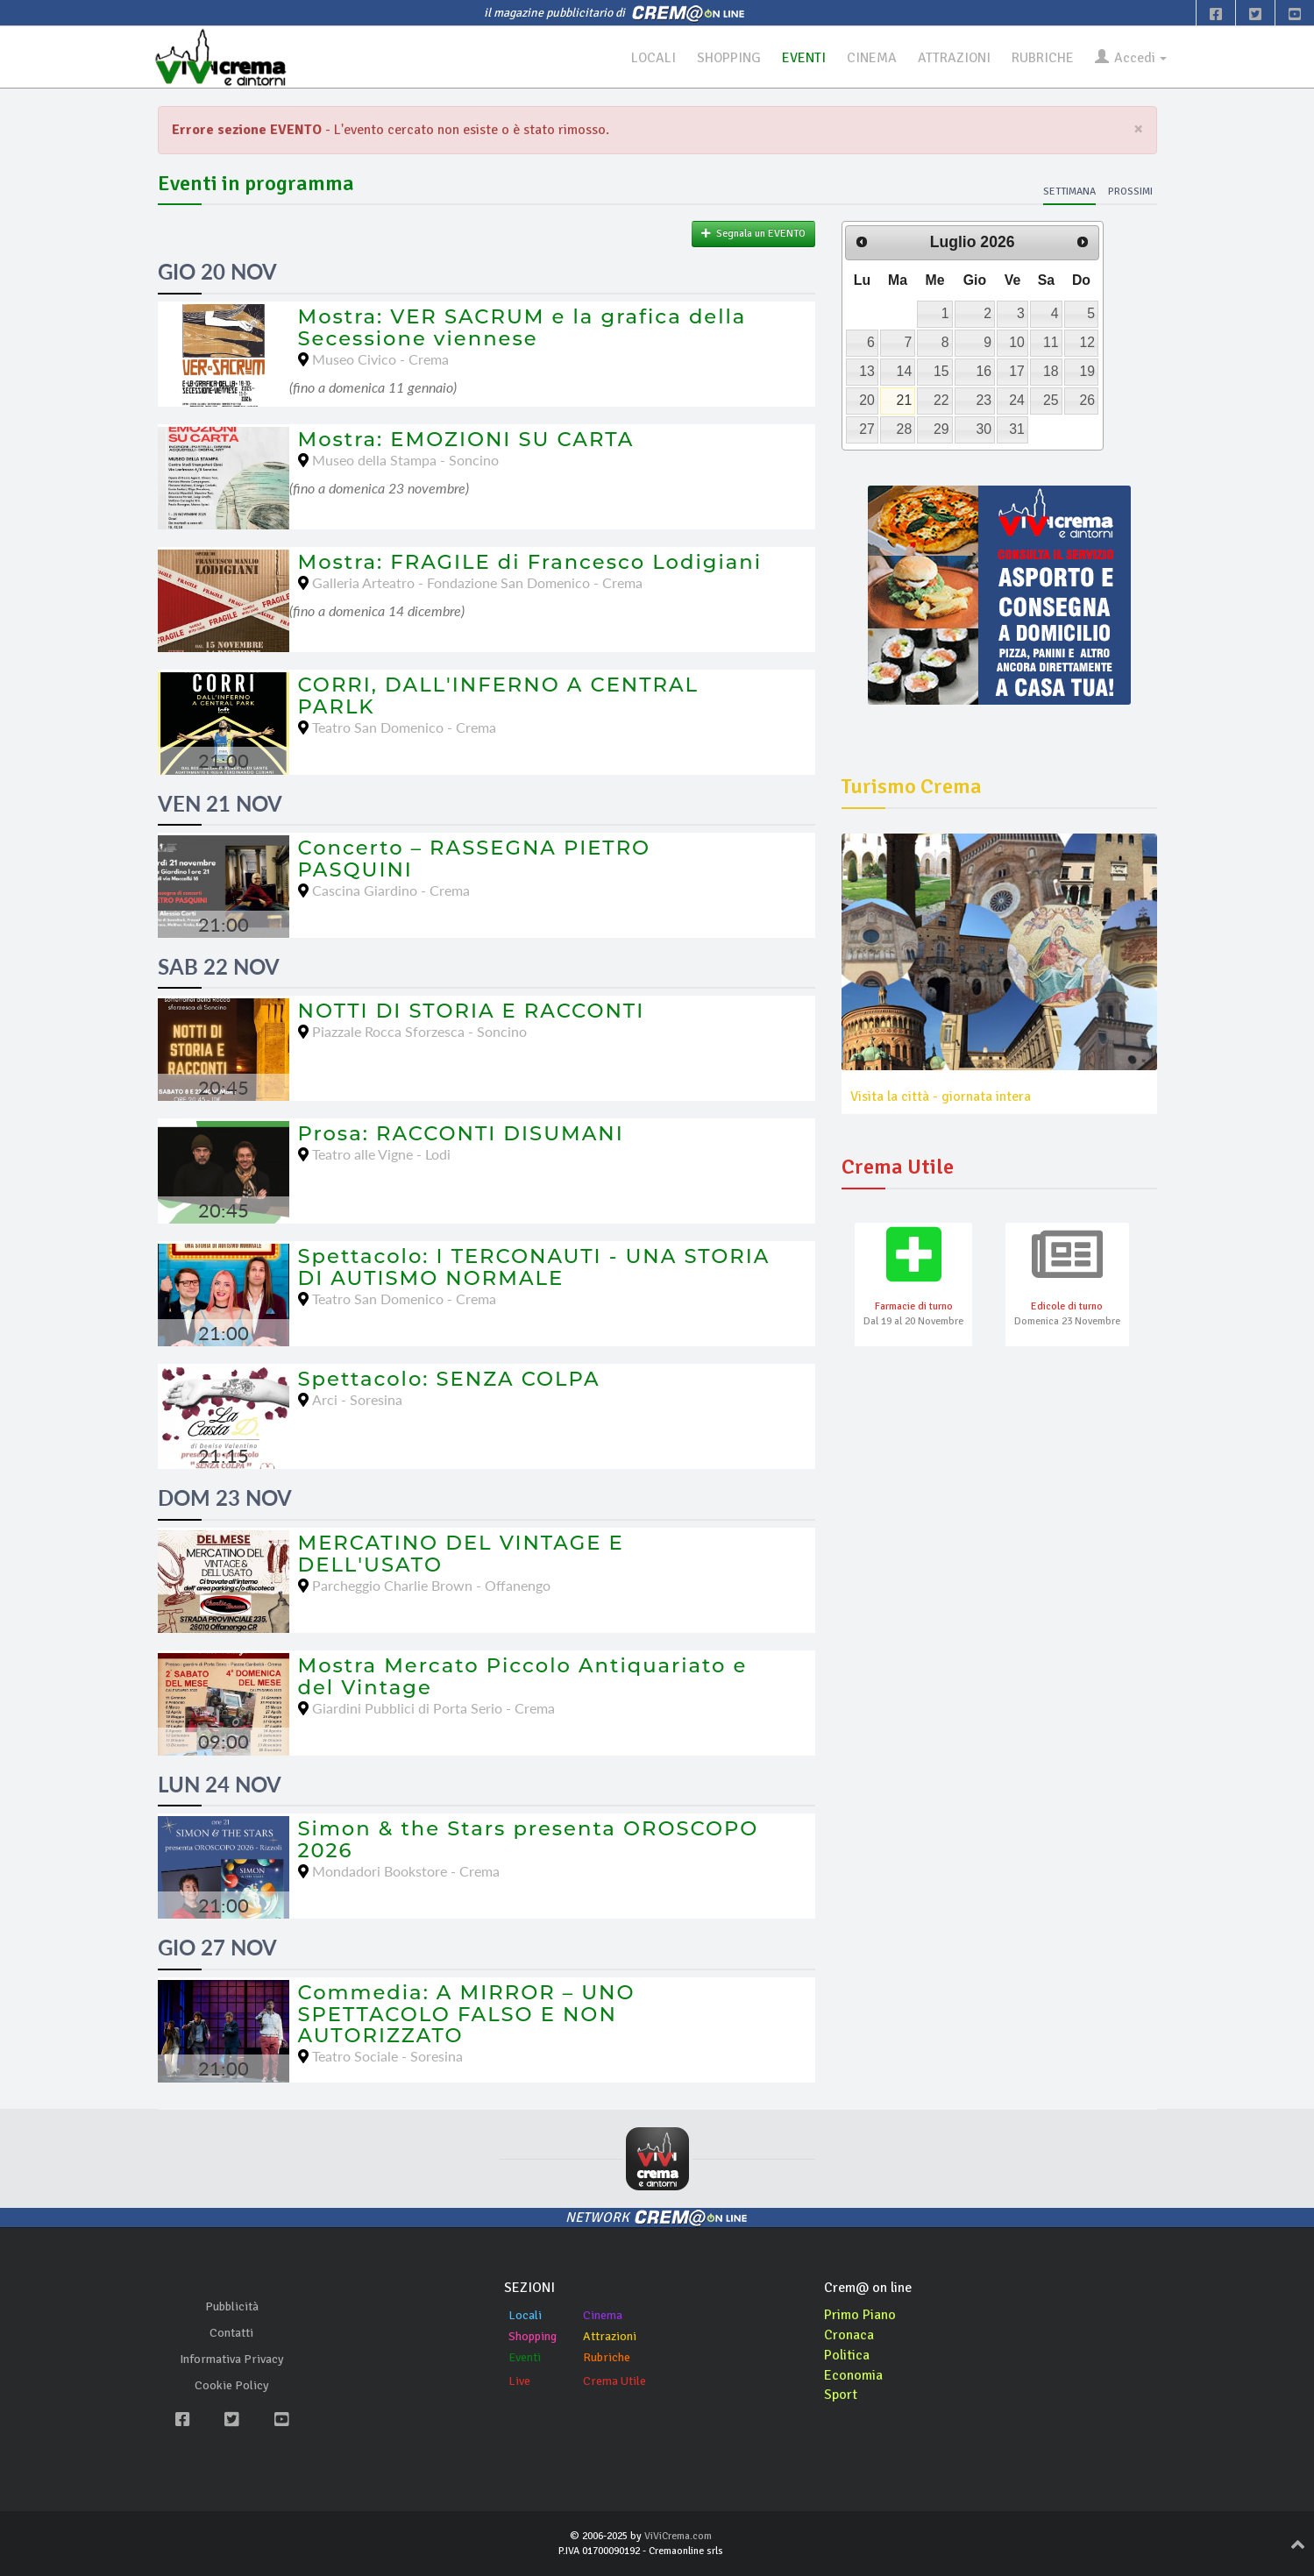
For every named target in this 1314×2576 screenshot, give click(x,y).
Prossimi (1130, 191)
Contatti (231, 2332)
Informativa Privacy (232, 2359)
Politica (847, 2355)
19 (1087, 371)
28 (905, 429)
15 (941, 371)
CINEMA (868, 58)
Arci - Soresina (357, 1399)
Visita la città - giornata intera (940, 1096)
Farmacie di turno (914, 1306)
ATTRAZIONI (951, 58)
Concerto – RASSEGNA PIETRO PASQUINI (474, 858)
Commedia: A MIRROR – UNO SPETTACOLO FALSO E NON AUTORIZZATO (467, 2014)
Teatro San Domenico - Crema (404, 727)
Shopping (532, 2336)
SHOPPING (725, 58)
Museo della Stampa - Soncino (405, 459)
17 (1017, 371)
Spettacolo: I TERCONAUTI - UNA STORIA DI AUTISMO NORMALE (534, 1267)
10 (1017, 342)
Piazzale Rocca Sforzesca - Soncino (419, 1031)
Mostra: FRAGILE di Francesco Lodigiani (530, 562)
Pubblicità (232, 2306)
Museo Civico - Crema (380, 359)
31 (1017, 429)
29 (941, 429)
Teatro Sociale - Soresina (387, 2055)
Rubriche (606, 2357)
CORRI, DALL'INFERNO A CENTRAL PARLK (499, 695)
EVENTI (800, 58)
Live (519, 2381)
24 (1017, 400)
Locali (525, 2315)
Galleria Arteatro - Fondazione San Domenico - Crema (477, 582)
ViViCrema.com (678, 2536)
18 (1051, 371)
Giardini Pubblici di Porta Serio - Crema (433, 1708)
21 (905, 400)
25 (1051, 400)
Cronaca (849, 2335)
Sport (840, 2394)
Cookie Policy (232, 2385)
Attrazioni (609, 2336)
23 (983, 400)
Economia (853, 2375)
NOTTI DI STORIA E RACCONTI (471, 1010)
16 (983, 371)
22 (941, 400)
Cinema (602, 2315)
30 (983, 429)
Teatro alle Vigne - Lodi (381, 1154)
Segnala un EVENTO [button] (753, 233)
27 (867, 429)
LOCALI (648, 58)
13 (867, 371)
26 (1087, 400)
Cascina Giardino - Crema (391, 890)
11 (1051, 342)
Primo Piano (860, 2315)
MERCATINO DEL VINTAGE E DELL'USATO (461, 1553)
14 (905, 371)
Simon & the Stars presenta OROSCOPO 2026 (528, 1839)
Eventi (524, 2357)
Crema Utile (614, 2381)
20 (867, 400)
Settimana (1069, 191)
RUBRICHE (1040, 58)
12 (1087, 342)
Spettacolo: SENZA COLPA (449, 1378)
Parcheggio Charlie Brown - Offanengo (431, 1585)
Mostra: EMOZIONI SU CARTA (466, 439)
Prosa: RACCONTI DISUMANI (461, 1133)
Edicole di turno (1067, 1306)
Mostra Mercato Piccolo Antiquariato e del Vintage (523, 1676)
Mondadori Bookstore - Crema (406, 1871)
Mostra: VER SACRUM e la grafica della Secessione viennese (522, 327)
